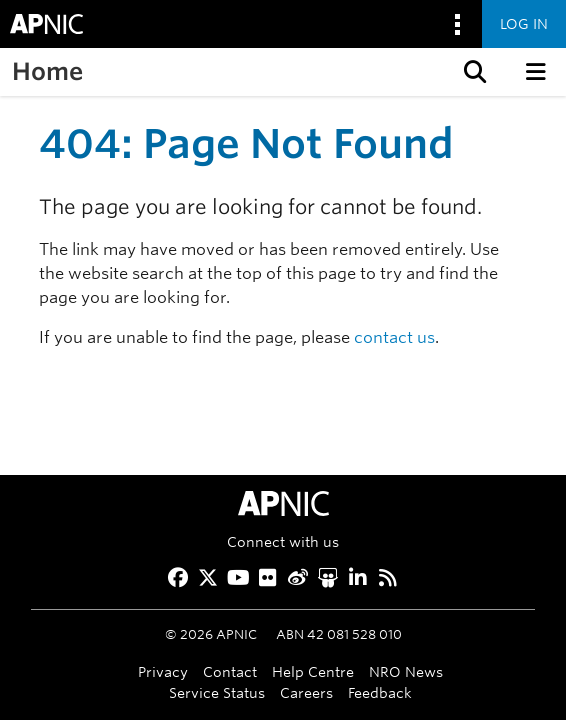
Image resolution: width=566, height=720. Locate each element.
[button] (473, 72)
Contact (230, 671)
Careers (306, 692)
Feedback (380, 692)
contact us (394, 337)
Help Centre (313, 671)
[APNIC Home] (283, 503)
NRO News (406, 671)
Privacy (163, 671)
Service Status (217, 692)
